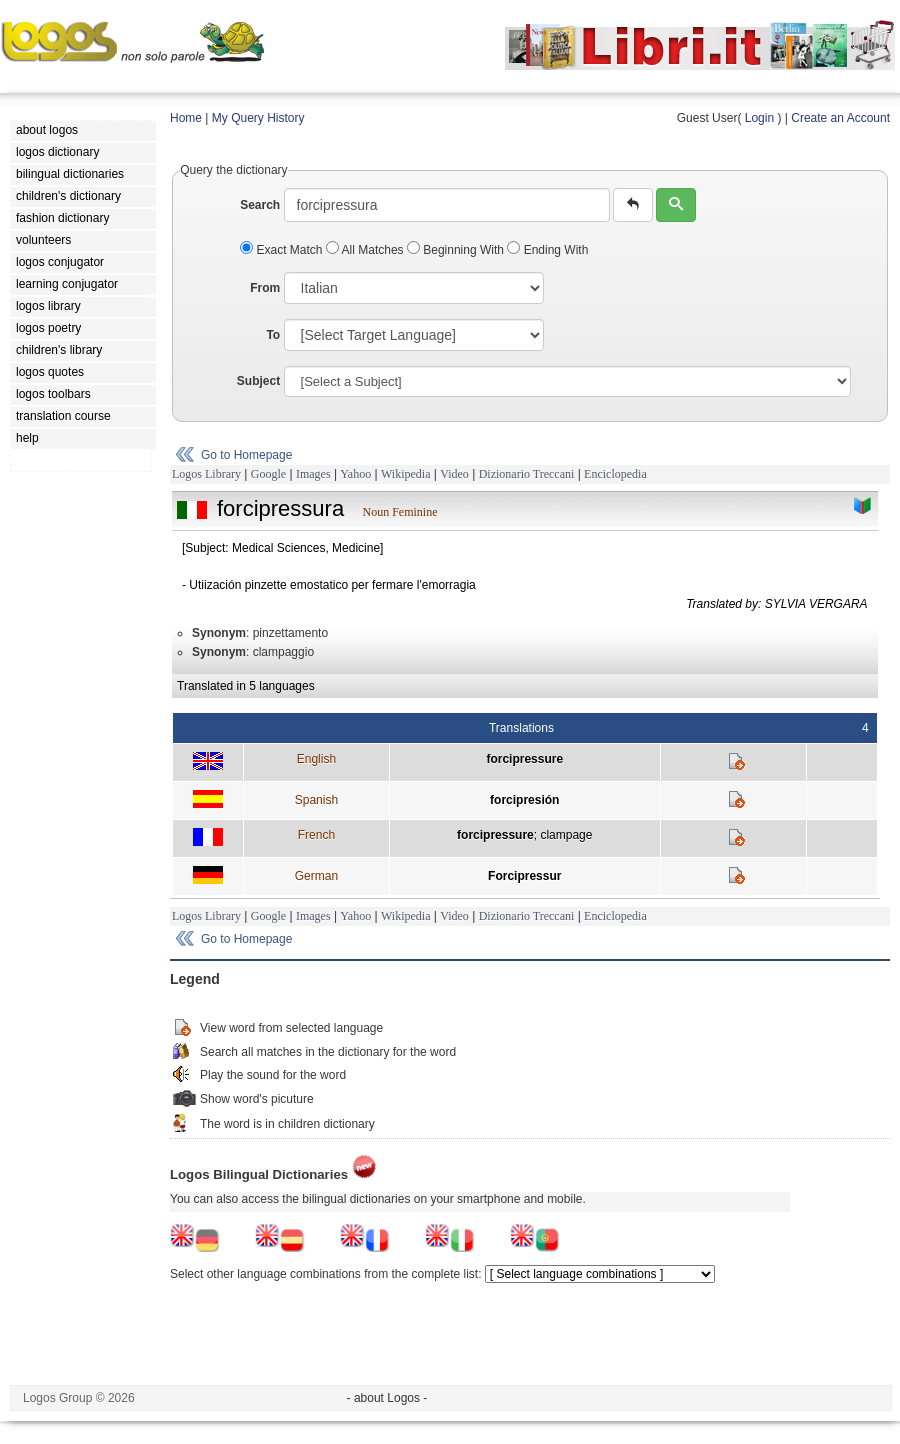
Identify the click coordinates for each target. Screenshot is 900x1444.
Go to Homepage (246, 455)
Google (268, 474)
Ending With (547, 250)
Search (260, 205)
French (316, 835)
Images (313, 474)
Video (454, 474)
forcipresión (524, 800)
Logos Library (206, 474)
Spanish (316, 800)
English (316, 759)
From (265, 288)
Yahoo (355, 474)
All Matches (366, 250)
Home (186, 118)
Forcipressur (524, 876)
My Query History (258, 118)
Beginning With (457, 250)
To (273, 335)
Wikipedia (406, 474)
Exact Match (283, 250)
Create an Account (840, 118)
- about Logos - (387, 1398)
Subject (258, 381)
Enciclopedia (615, 474)
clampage (566, 835)
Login (759, 118)
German (316, 876)
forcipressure (524, 759)
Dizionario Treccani (527, 474)
